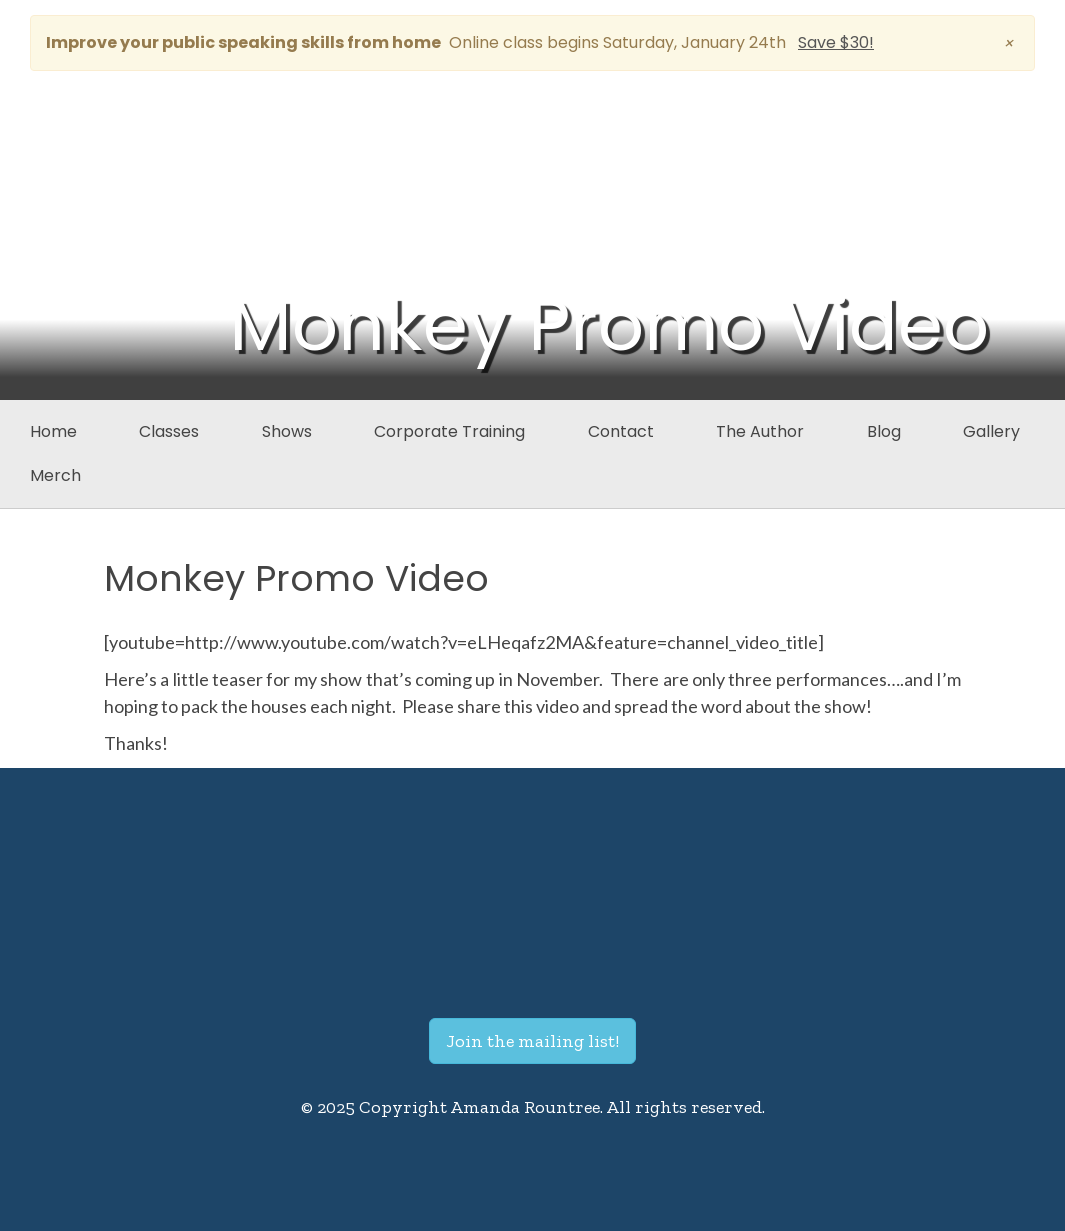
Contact (621, 431)
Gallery (991, 431)
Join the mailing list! (532, 1041)
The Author (760, 431)
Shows (287, 431)
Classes (169, 431)
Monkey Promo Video (296, 578)
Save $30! (836, 42)
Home (53, 431)
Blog (884, 431)
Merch (55, 475)
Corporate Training (449, 431)
